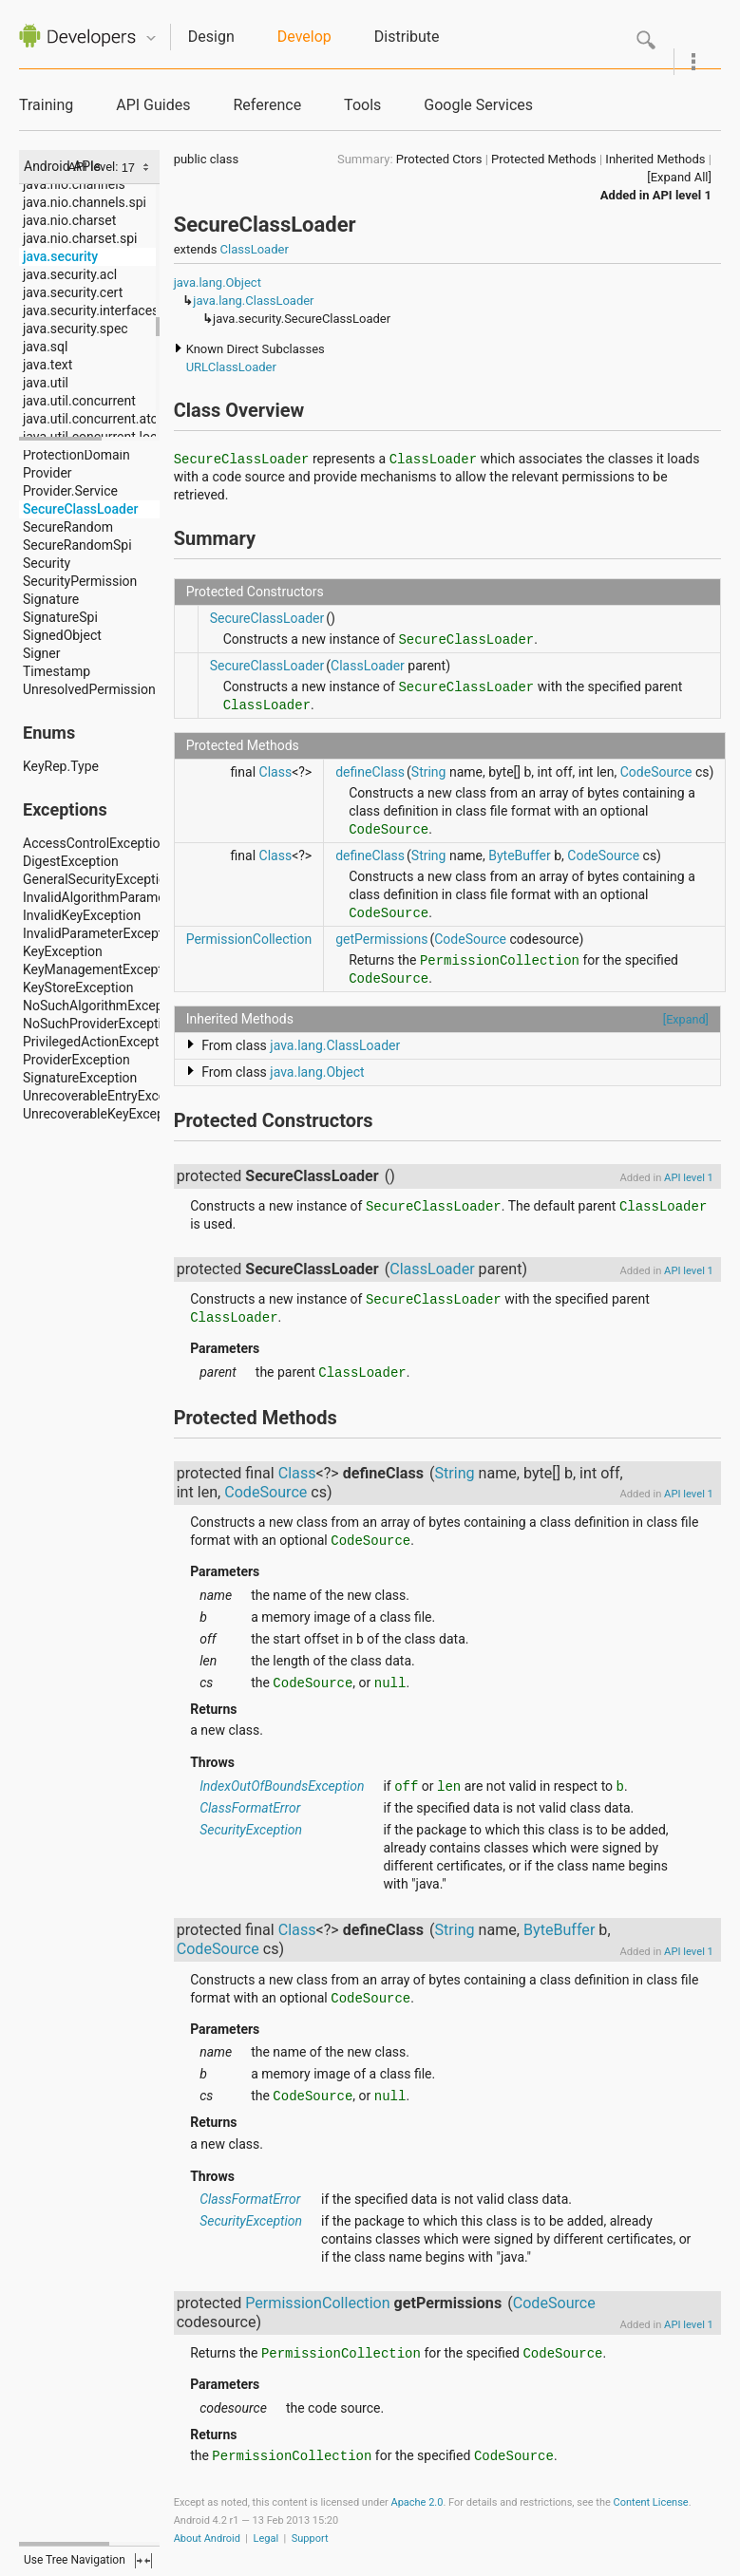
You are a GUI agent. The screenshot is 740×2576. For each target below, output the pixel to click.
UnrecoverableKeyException (105, 1113)
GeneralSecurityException (98, 879)
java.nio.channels (74, 184)
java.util (45, 382)
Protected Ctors (439, 159)
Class (276, 772)
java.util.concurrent (79, 400)
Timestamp (56, 671)
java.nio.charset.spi (80, 238)
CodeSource (656, 772)
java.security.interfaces (91, 310)
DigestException (71, 861)
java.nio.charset (69, 220)
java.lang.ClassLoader (253, 300)
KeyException (63, 951)
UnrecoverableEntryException (109, 1095)
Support (310, 2538)
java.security (60, 256)
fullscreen (143, 2560)
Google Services (478, 105)
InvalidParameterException (102, 933)
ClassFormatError (249, 1807)
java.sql (45, 346)
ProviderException (76, 1059)
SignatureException (80, 1077)
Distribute (407, 37)
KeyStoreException (78, 987)
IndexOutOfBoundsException (281, 1786)
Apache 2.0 (416, 2502)
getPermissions (381, 939)
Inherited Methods (655, 159)
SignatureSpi (60, 617)
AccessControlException (95, 843)
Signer (41, 653)
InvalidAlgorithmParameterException (131, 897)
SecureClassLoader (80, 509)
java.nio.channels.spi (84, 202)
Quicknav (151, 38)
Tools (362, 105)
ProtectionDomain (76, 454)
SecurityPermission (80, 581)
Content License (651, 2502)
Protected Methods (544, 159)
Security (46, 563)
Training (46, 105)
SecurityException (250, 1829)
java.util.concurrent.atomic (101, 418)
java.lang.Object (217, 282)
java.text (47, 364)
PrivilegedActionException (100, 1041)
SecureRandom (68, 527)
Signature (51, 599)
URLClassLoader (231, 367)
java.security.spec (75, 328)
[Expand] (686, 1019)
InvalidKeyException (82, 915)
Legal (266, 2538)
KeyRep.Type (61, 766)
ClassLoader (254, 249)
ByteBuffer (519, 855)
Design (211, 37)
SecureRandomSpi (77, 545)
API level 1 (682, 195)
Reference (267, 105)
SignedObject (62, 635)
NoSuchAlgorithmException (104, 1005)
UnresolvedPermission (89, 689)
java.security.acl (70, 274)
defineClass (370, 772)
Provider (47, 472)
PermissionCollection (249, 939)
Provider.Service (70, 490)
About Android (207, 2538)
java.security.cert (73, 292)
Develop (304, 37)
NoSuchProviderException (100, 1023)
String (428, 772)
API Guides (153, 105)
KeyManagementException (101, 969)
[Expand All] (679, 177)
